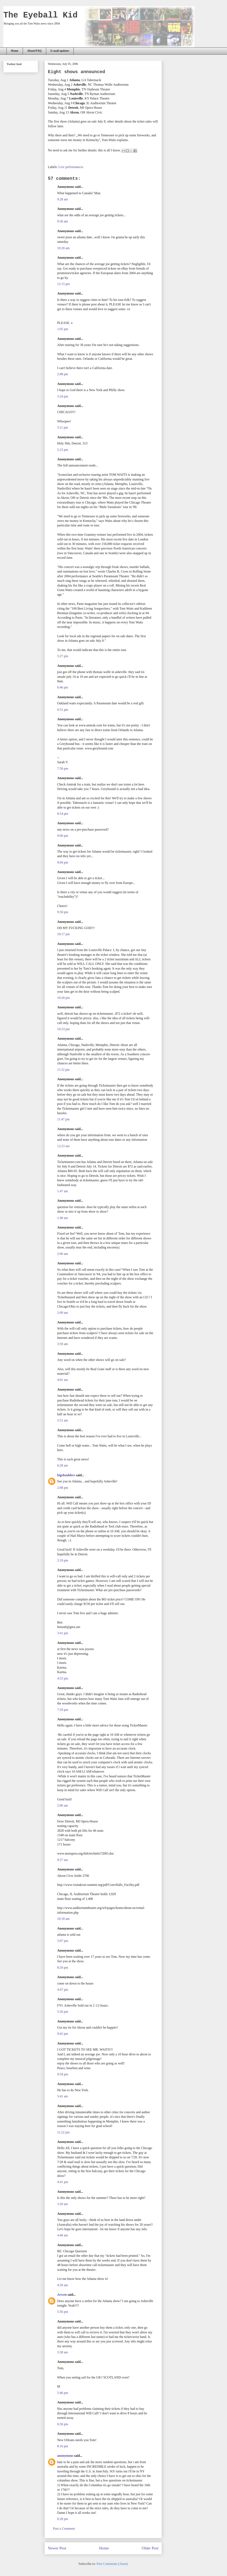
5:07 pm (62, 1941)
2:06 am (62, 1253)
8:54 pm (62, 813)
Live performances (70, 167)
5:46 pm (62, 2393)
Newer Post (57, 2548)
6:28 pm (62, 2519)
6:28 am (62, 1465)
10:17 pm (63, 934)
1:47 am (62, 1191)
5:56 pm (62, 2311)
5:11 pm (62, 427)
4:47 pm (62, 1989)
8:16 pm (62, 2446)
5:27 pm (62, 656)
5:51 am (62, 1420)
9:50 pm (62, 912)
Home (14, 50)
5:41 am (62, 2096)
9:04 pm (62, 862)
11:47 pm (63, 1119)
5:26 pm (62, 2011)
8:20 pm (62, 1967)
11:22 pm (63, 2132)
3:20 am (62, 2204)
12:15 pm (63, 284)
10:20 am (63, 248)
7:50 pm (62, 768)
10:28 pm (63, 997)
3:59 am (62, 1344)
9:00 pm (62, 835)
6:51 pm (62, 709)
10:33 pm (63, 1029)
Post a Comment (64, 2528)
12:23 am (63, 1146)
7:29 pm (62, 1709)
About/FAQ (34, 50)
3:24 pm (62, 396)
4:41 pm (62, 2182)
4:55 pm (62, 1678)
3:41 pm (62, 1633)
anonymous (65, 2455)
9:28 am (62, 199)
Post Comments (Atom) (112, 2563)
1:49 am (62, 1218)
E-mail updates (60, 50)
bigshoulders (66, 1475)
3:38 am (62, 2352)
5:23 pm (62, 449)
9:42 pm (62, 2033)
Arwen (62, 2294)
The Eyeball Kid (40, 15)
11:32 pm (63, 1069)
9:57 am (62, 1860)
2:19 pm (62, 1560)
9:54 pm (62, 2074)
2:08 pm (62, 374)
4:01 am (62, 1380)
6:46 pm (62, 687)
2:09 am (62, 1312)
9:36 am (62, 221)
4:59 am (62, 2285)
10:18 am (63, 1918)
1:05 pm (62, 329)
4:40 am (62, 2235)
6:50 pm (62, 2424)
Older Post (150, 2548)
